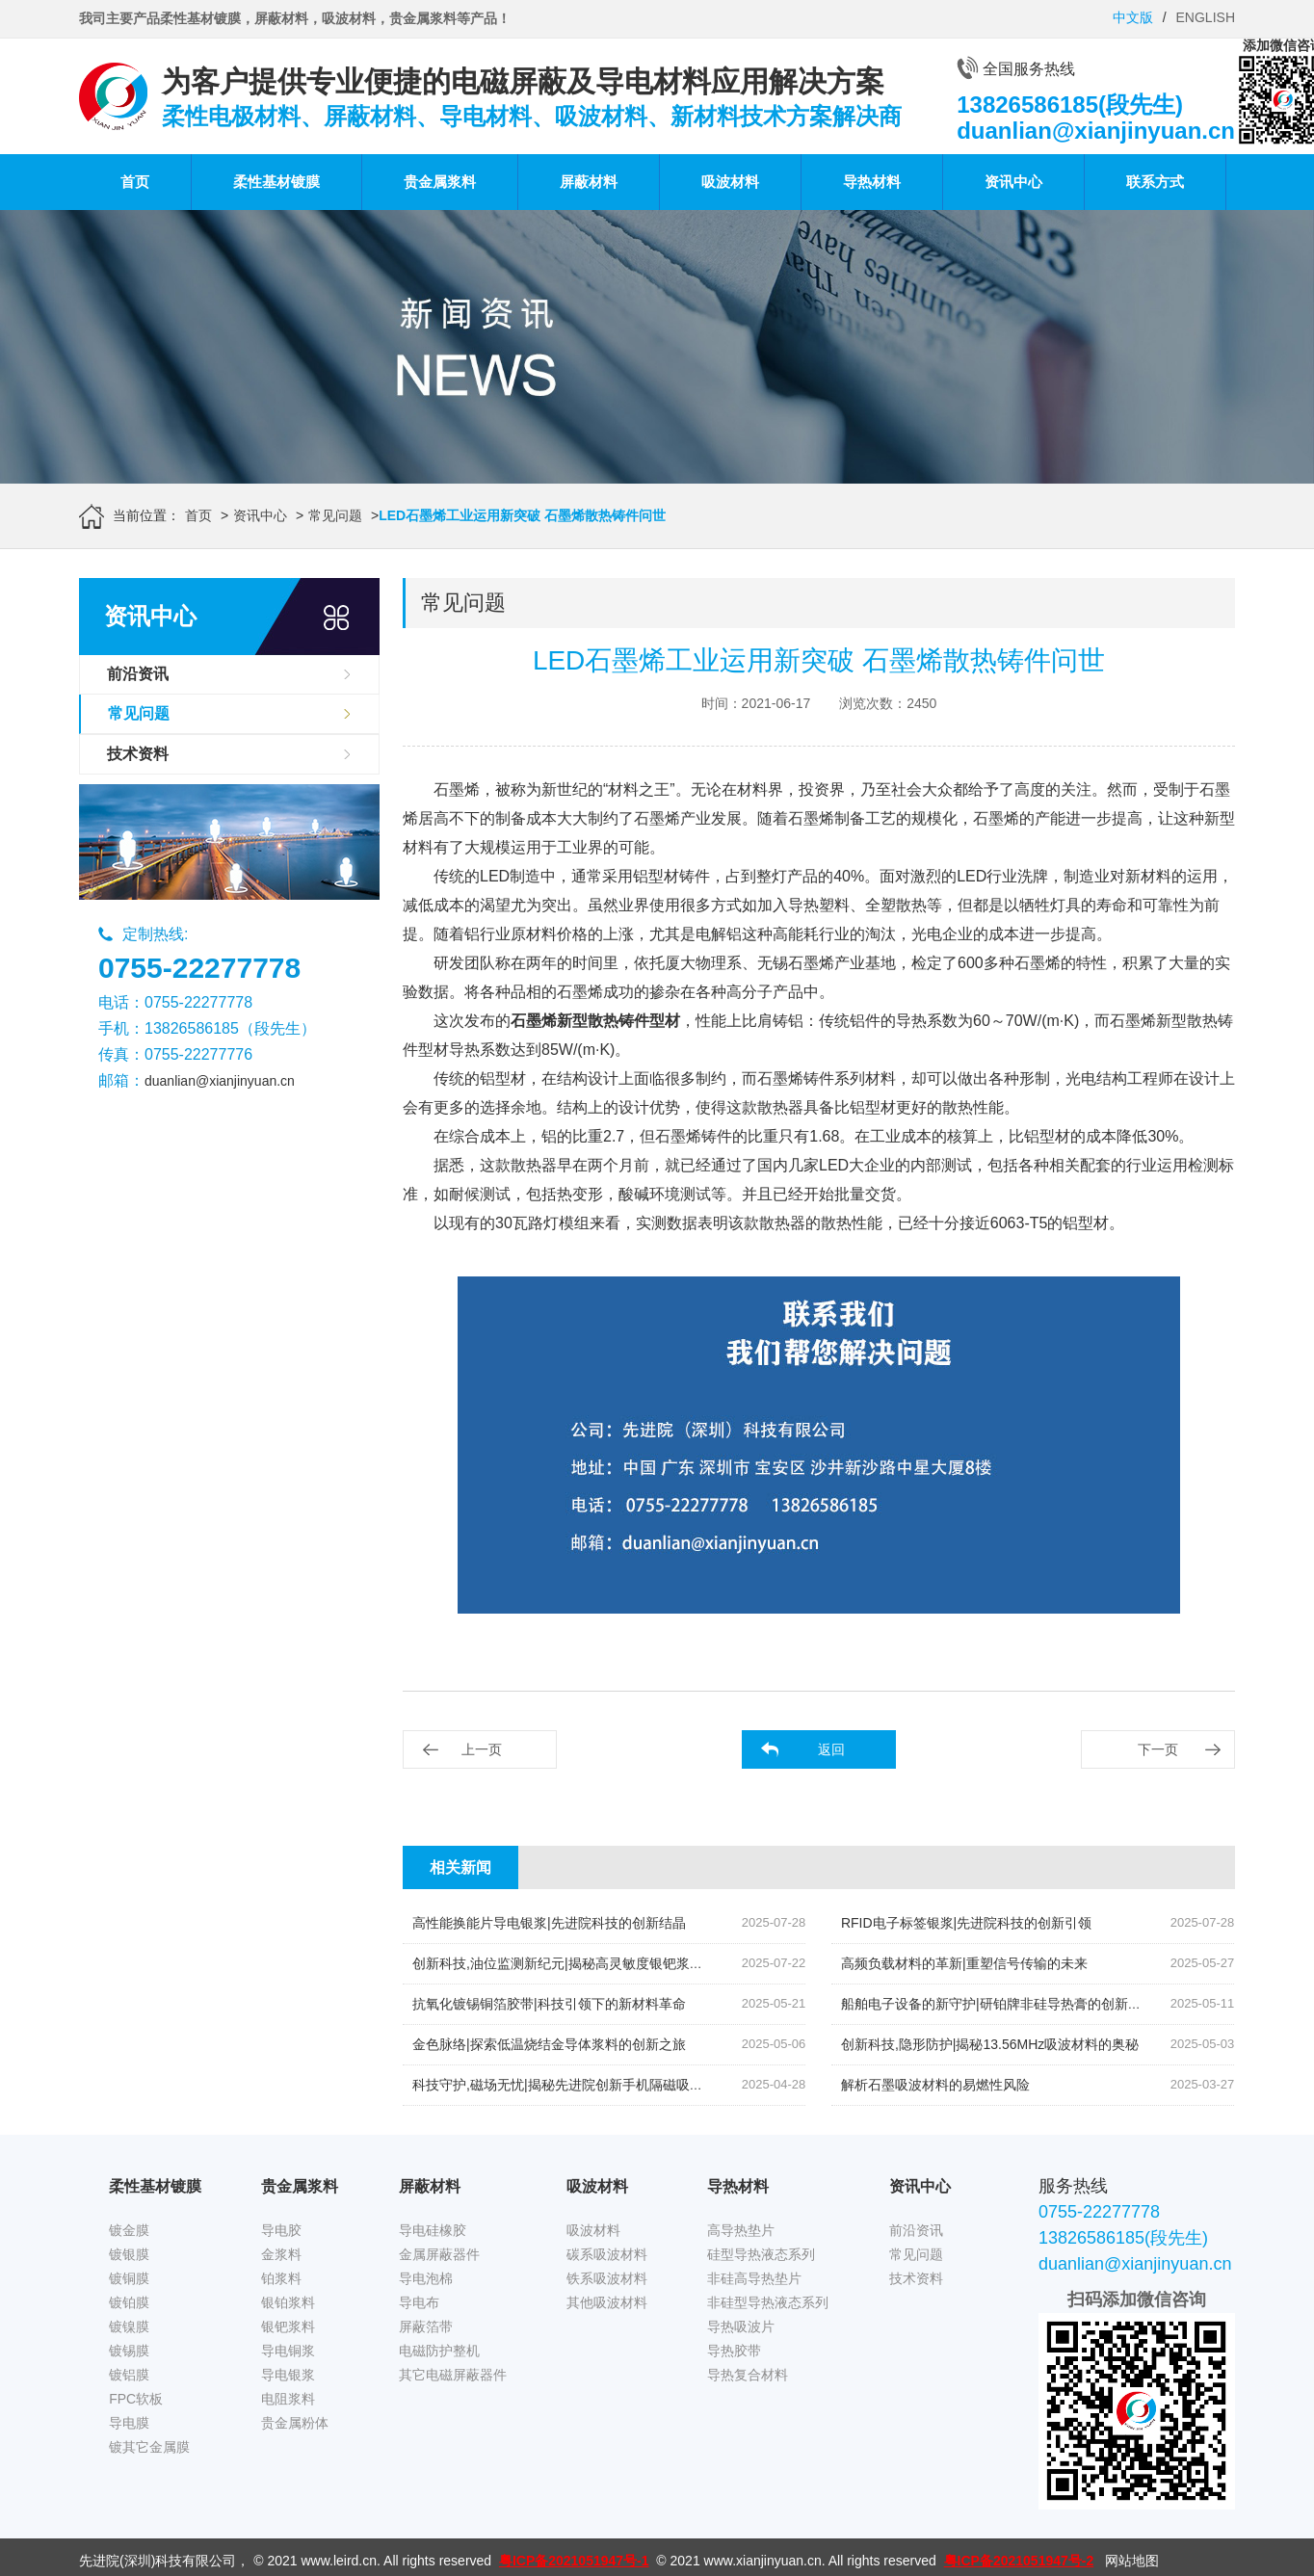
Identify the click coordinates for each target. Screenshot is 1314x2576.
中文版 (1133, 17)
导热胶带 (734, 2350)
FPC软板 (136, 2398)
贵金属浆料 (440, 181)
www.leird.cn (339, 2560)
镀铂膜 (129, 2302)
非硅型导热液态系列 (767, 2302)
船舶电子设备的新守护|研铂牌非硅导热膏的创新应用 (998, 2003)
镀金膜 (129, 2230)
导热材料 (872, 181)
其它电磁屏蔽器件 (453, 2374)
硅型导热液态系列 (761, 2254)
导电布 (419, 2302)
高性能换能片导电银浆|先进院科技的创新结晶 (549, 1923)
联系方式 (1155, 181)
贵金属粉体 (294, 2423)
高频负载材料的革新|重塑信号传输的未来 (964, 1963)
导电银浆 (288, 2374)
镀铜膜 (129, 2278)
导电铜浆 (288, 2350)
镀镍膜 (129, 2326)
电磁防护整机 (439, 2350)
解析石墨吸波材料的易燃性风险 (935, 2084)
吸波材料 (730, 181)
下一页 (1158, 1749)
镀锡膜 (129, 2350)
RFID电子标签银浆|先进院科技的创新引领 (966, 1923)
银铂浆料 (288, 2302)
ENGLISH (1205, 17)
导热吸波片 (741, 2326)
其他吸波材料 (606, 2302)
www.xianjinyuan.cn (763, 2560)
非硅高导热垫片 (754, 2278)
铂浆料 (281, 2278)
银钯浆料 (288, 2326)
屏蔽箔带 (426, 2326)
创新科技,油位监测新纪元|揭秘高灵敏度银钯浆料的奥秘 (578, 1963)
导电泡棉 (426, 2278)
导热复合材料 (747, 2374)
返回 (831, 1749)
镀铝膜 (129, 2374)
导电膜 (129, 2423)
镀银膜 (129, 2254)
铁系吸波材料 (606, 2278)
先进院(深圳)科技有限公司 (157, 2560)
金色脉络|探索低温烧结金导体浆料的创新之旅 (549, 2044)
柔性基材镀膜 (276, 181)
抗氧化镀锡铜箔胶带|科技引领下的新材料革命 (549, 2003)
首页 (134, 181)
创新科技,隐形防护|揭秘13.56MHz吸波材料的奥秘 (990, 2044)
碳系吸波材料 (606, 2254)
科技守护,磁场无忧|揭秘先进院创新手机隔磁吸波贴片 (571, 2084)
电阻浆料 (288, 2398)
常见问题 (335, 515)
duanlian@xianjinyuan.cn (220, 1081)
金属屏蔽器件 (439, 2254)
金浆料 (281, 2254)
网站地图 (1132, 2560)
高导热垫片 (741, 2230)
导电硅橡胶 (432, 2230)
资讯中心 (1013, 181)
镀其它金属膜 (149, 2447)
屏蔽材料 (589, 181)
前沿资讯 (138, 674)
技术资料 (138, 754)
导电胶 (281, 2230)
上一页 (481, 1749)
